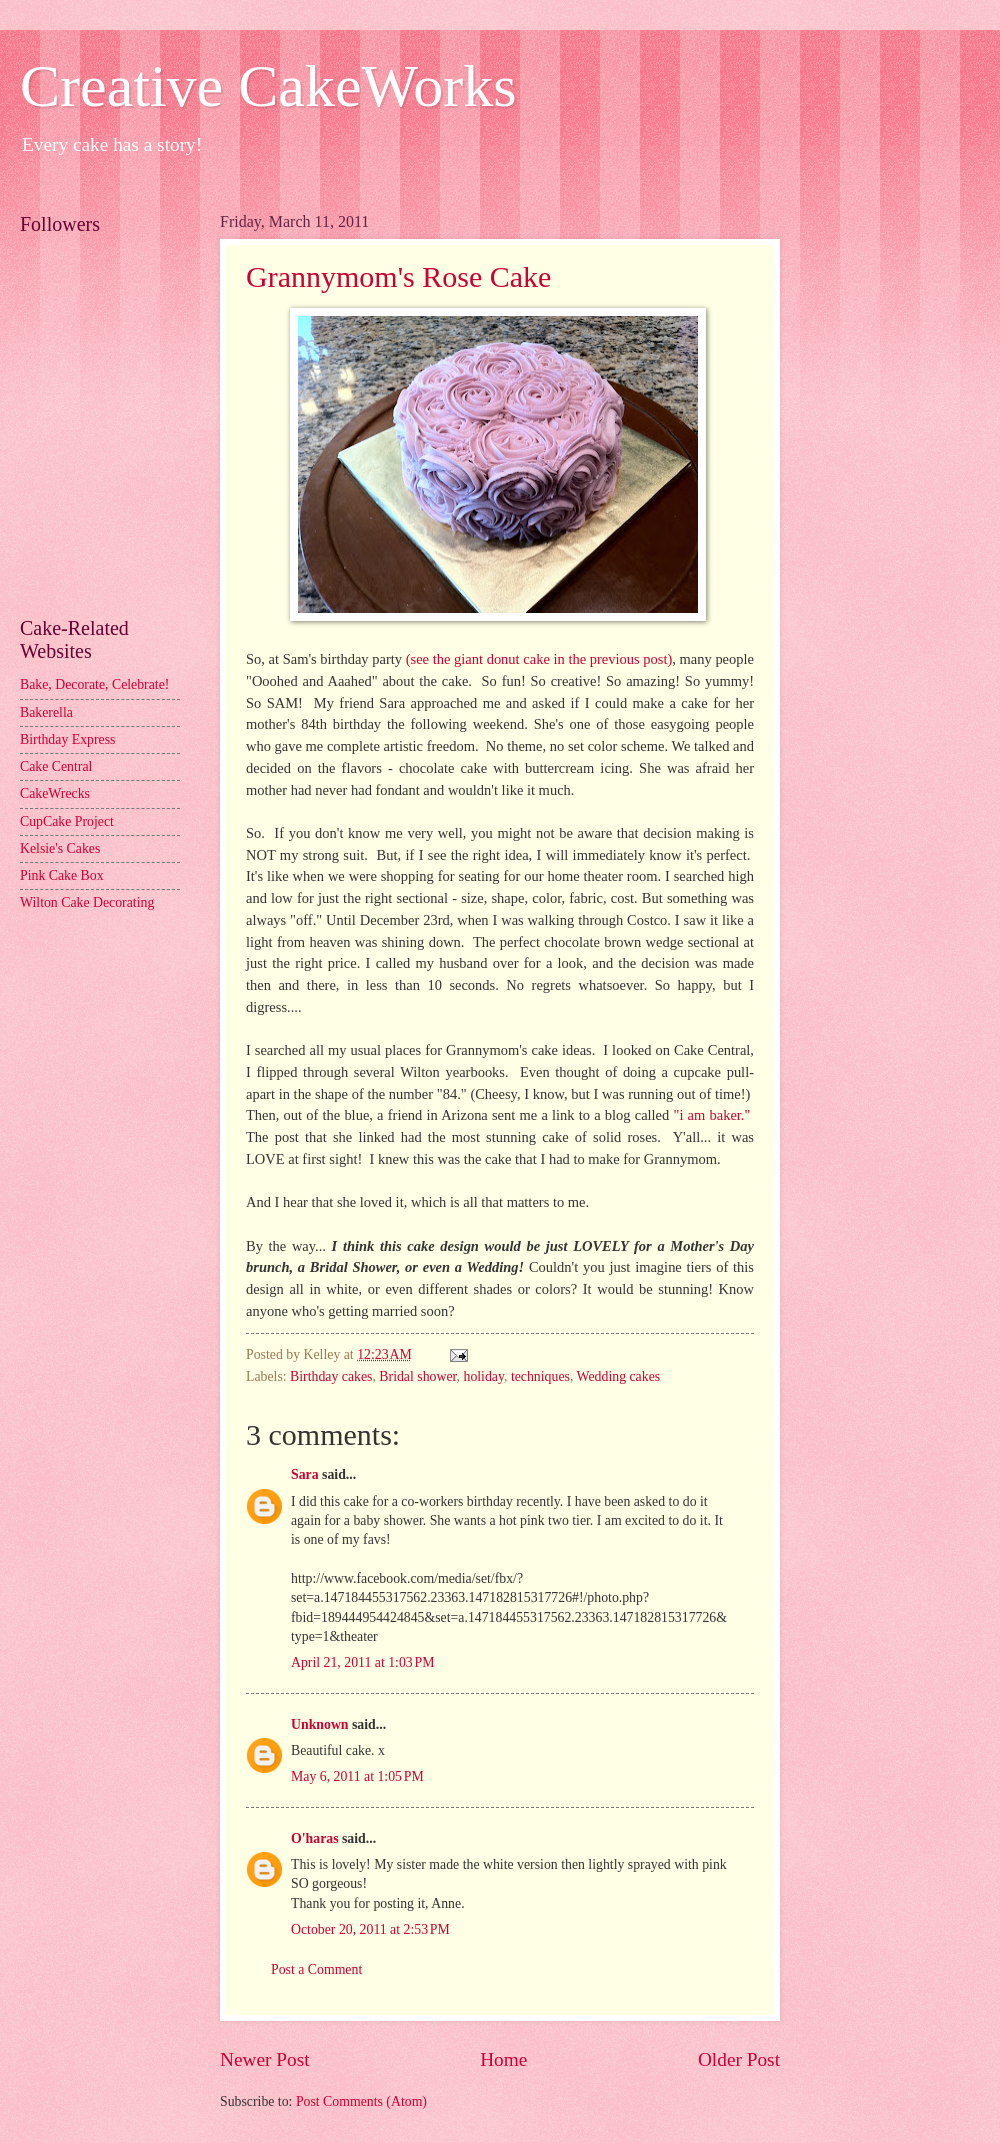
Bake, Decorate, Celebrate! (94, 684)
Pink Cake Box (62, 875)
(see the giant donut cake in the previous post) (539, 659)
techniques (540, 1376)
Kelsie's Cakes (60, 848)
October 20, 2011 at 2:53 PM (370, 1929)
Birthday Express (67, 739)
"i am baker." (711, 1115)
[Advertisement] (110, 506)
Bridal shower (417, 1376)
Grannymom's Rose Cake (398, 276)
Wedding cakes (619, 1376)
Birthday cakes (331, 1376)
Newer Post (265, 2059)
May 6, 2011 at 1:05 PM (357, 1776)
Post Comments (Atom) (361, 2101)
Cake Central (56, 766)
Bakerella (46, 712)
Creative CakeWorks (268, 86)
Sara (305, 1474)
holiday (483, 1376)
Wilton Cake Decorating (87, 902)
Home (503, 2059)
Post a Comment (316, 1969)
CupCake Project (67, 821)
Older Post (739, 2059)
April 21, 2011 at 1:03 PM (362, 1662)
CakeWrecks (55, 793)
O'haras (315, 1838)
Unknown (320, 1724)
